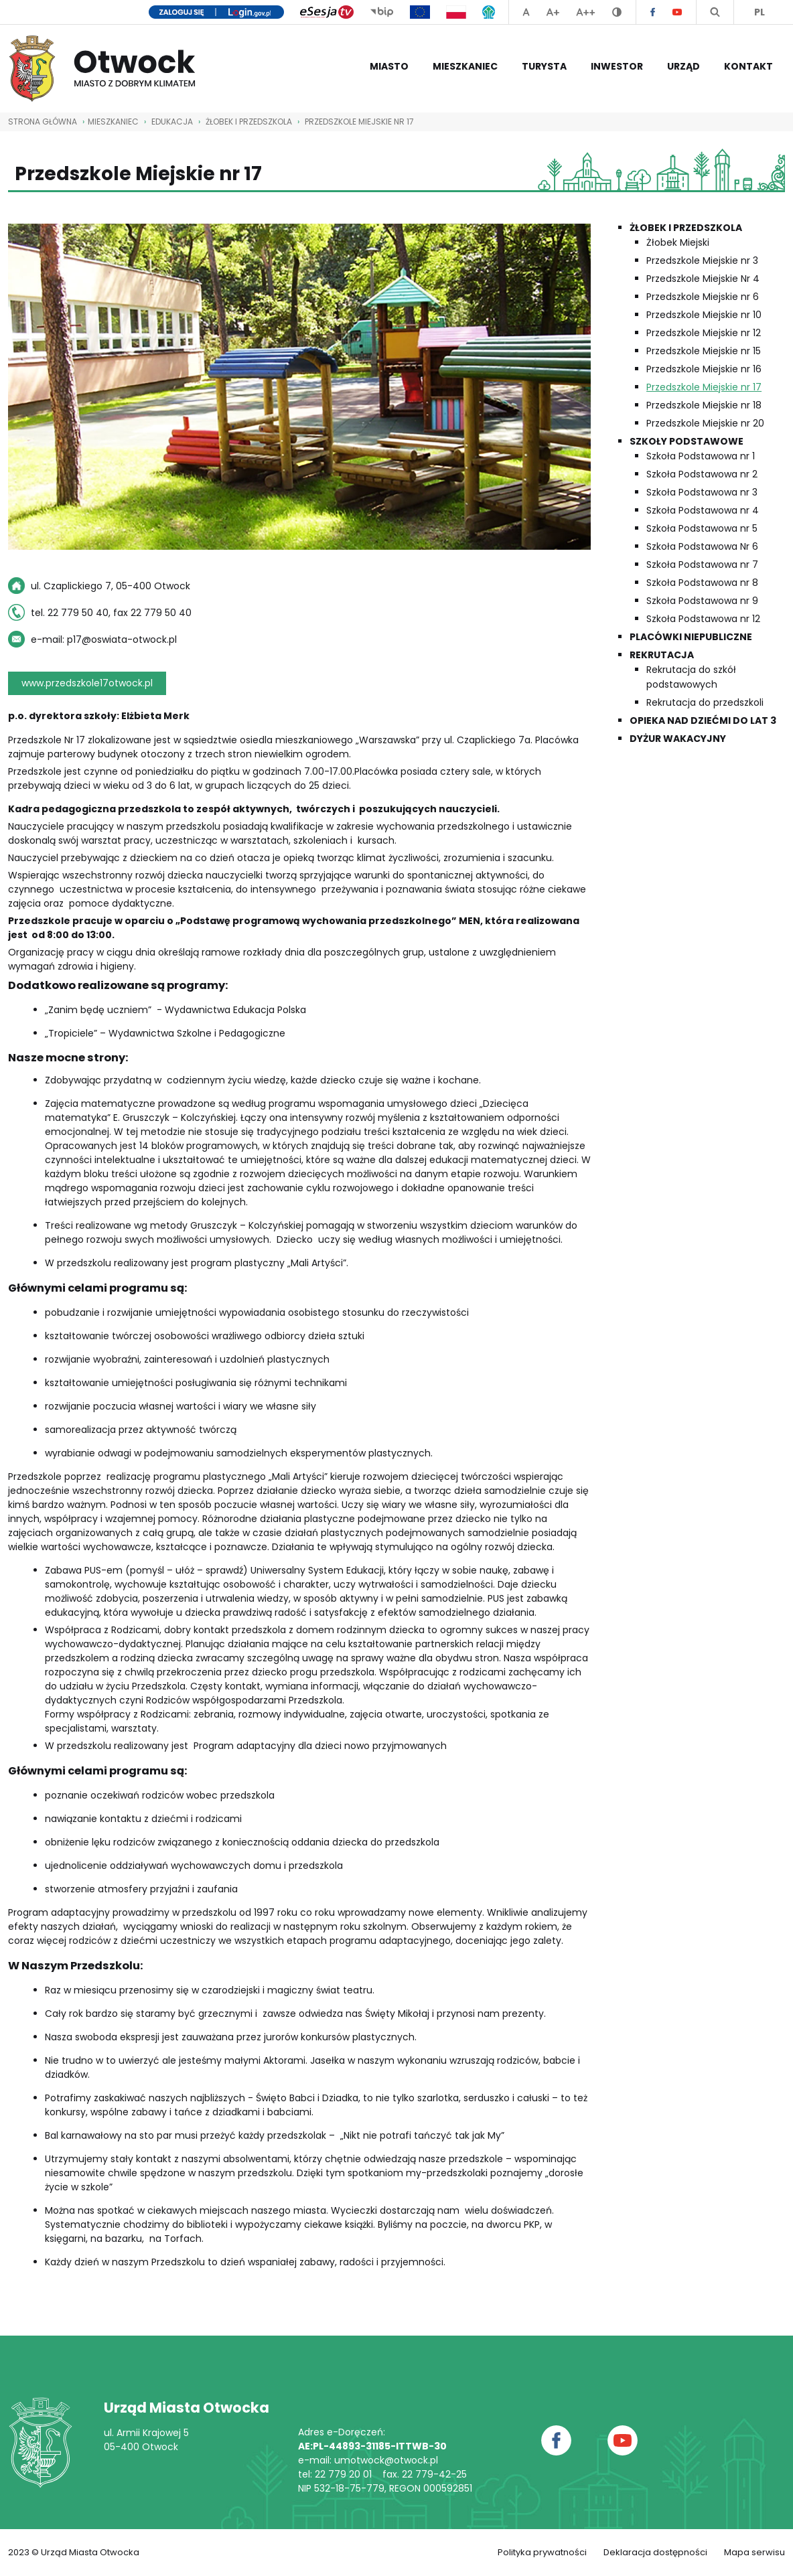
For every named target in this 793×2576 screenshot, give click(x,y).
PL (759, 12)
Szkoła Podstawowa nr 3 (702, 492)
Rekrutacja (662, 655)
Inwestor (617, 66)
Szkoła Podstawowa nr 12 (703, 618)
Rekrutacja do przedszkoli (705, 702)
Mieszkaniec (465, 66)
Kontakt (748, 66)
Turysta (544, 66)
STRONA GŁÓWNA (42, 121)
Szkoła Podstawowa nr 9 (702, 600)
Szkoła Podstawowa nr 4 (702, 510)
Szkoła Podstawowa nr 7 (702, 564)
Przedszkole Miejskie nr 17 (359, 121)
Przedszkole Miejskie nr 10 (704, 314)
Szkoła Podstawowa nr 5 (702, 528)
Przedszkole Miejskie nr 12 (703, 332)
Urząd (683, 66)
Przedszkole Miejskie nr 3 (702, 260)
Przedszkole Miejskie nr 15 (703, 351)
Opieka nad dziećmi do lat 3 (703, 720)
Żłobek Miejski (677, 242)
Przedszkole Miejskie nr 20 (705, 423)
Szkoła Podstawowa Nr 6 (702, 546)
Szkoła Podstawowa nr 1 (700, 456)
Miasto (389, 66)
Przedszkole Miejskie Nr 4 (703, 278)
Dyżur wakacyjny (678, 738)
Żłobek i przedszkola (249, 121)
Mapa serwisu (754, 2552)
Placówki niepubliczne (691, 636)
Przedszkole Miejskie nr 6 (702, 296)
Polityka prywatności (542, 2552)
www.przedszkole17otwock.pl (87, 683)
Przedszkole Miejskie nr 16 (704, 369)
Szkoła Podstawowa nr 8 (702, 582)
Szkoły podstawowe (686, 441)
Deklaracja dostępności (655, 2552)
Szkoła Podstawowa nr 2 (702, 474)
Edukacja (172, 121)
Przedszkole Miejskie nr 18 (704, 405)
